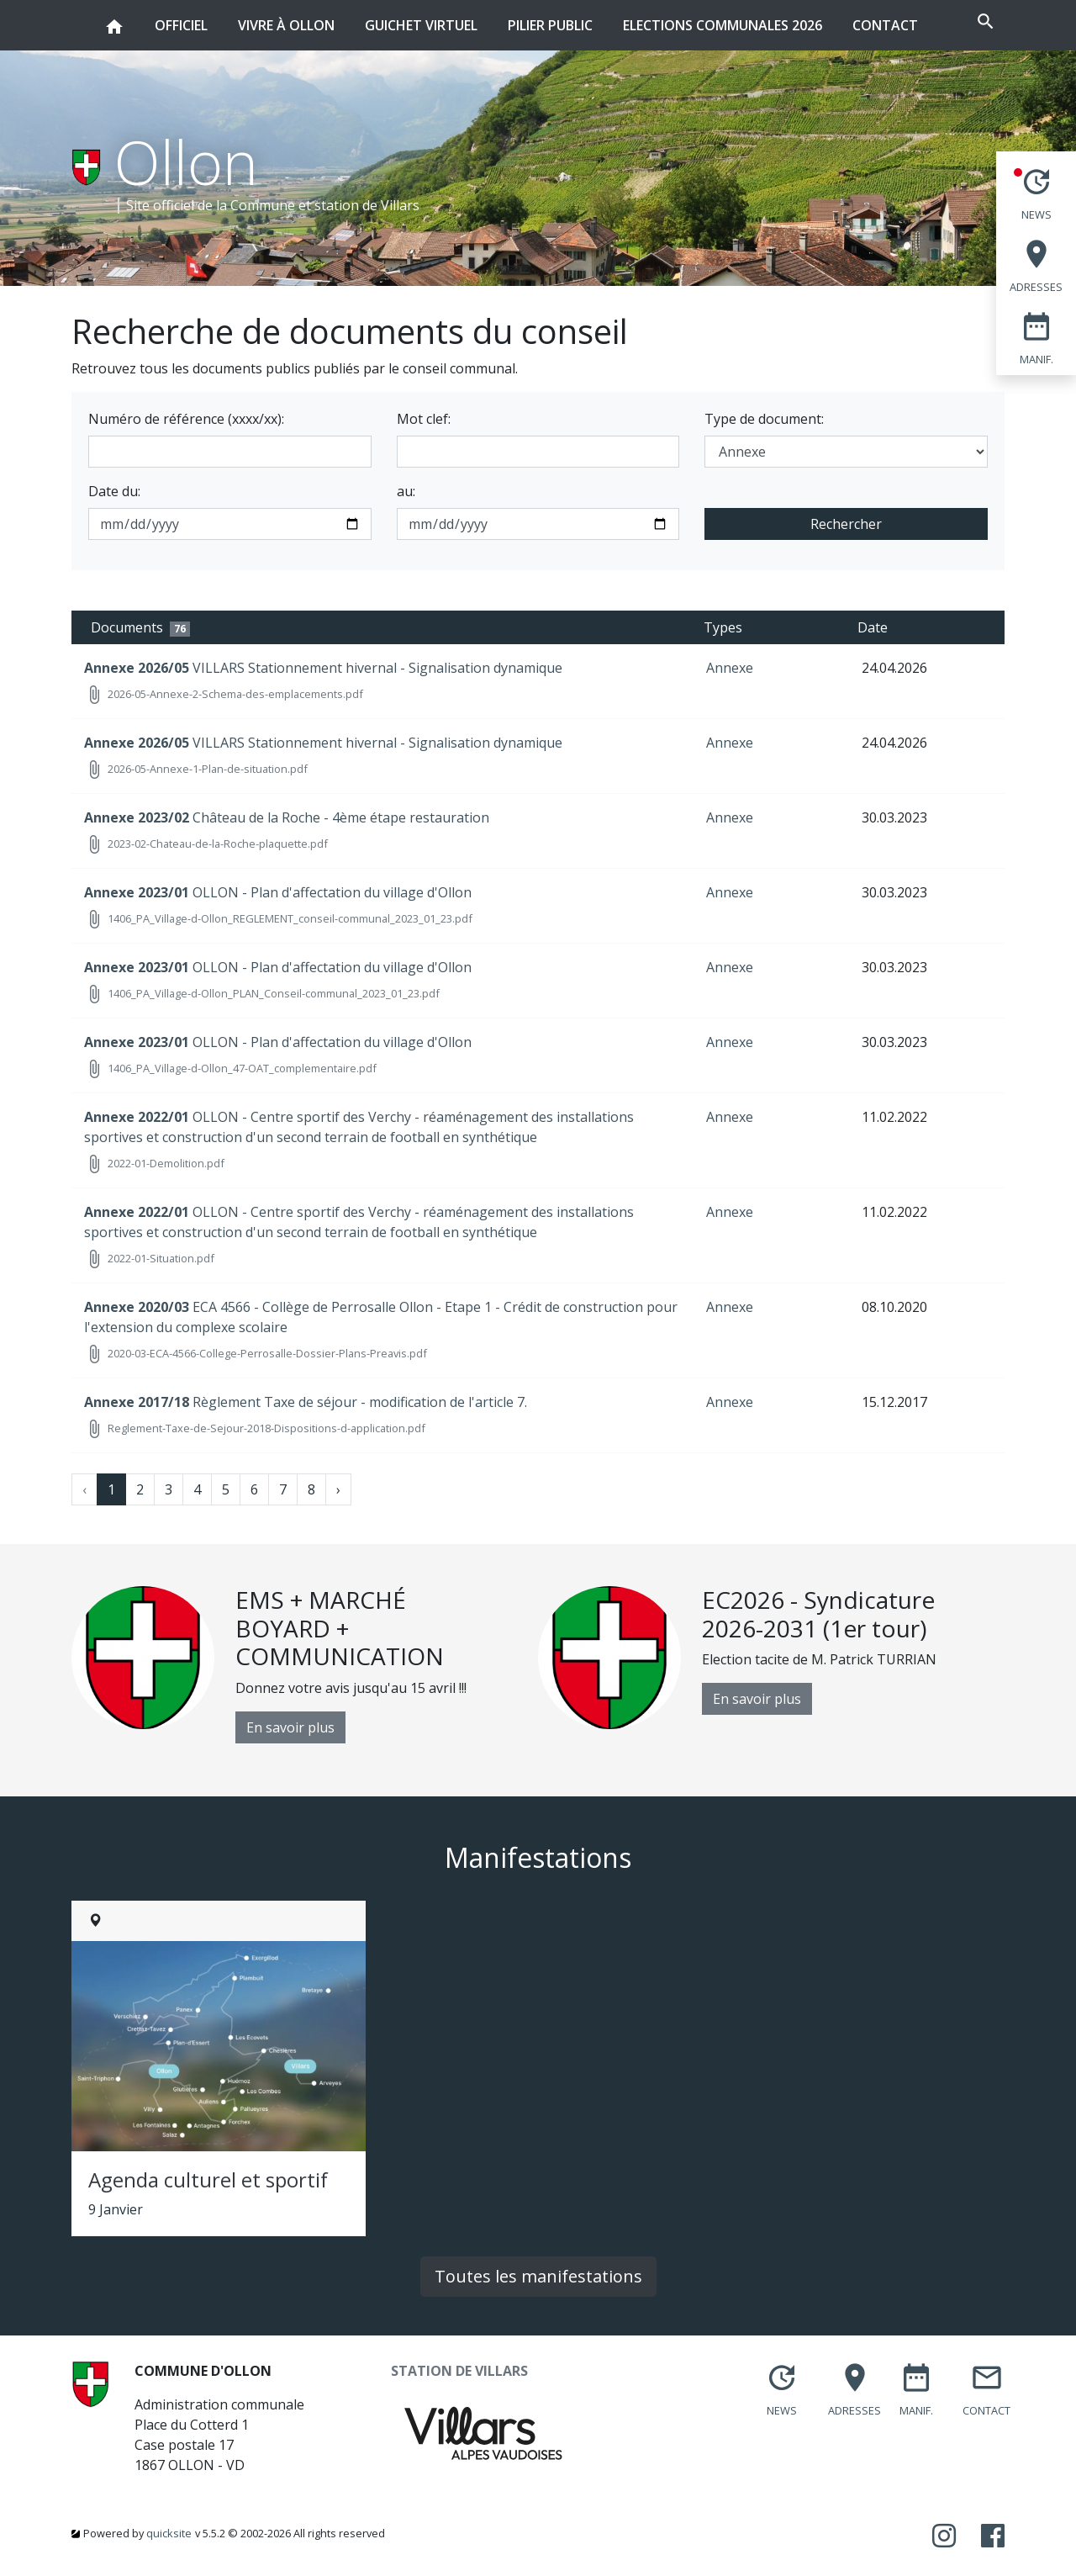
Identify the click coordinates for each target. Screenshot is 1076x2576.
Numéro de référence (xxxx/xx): (186, 419)
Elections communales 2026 (704, 25)
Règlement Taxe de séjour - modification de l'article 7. (305, 1402)
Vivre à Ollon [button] (268, 17)
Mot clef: (424, 419)
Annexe (729, 668)
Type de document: (764, 419)
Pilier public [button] (532, 17)
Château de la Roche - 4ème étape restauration (286, 817)
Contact (867, 25)
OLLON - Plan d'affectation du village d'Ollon (278, 892)
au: (406, 491)
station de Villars (366, 205)
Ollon (186, 161)
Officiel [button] (163, 17)
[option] (304, 1664)
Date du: (114, 491)
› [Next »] (338, 1489)
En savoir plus (290, 1727)
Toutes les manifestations (538, 2276)
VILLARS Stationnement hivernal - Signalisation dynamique (323, 668)
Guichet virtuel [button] (403, 17)
